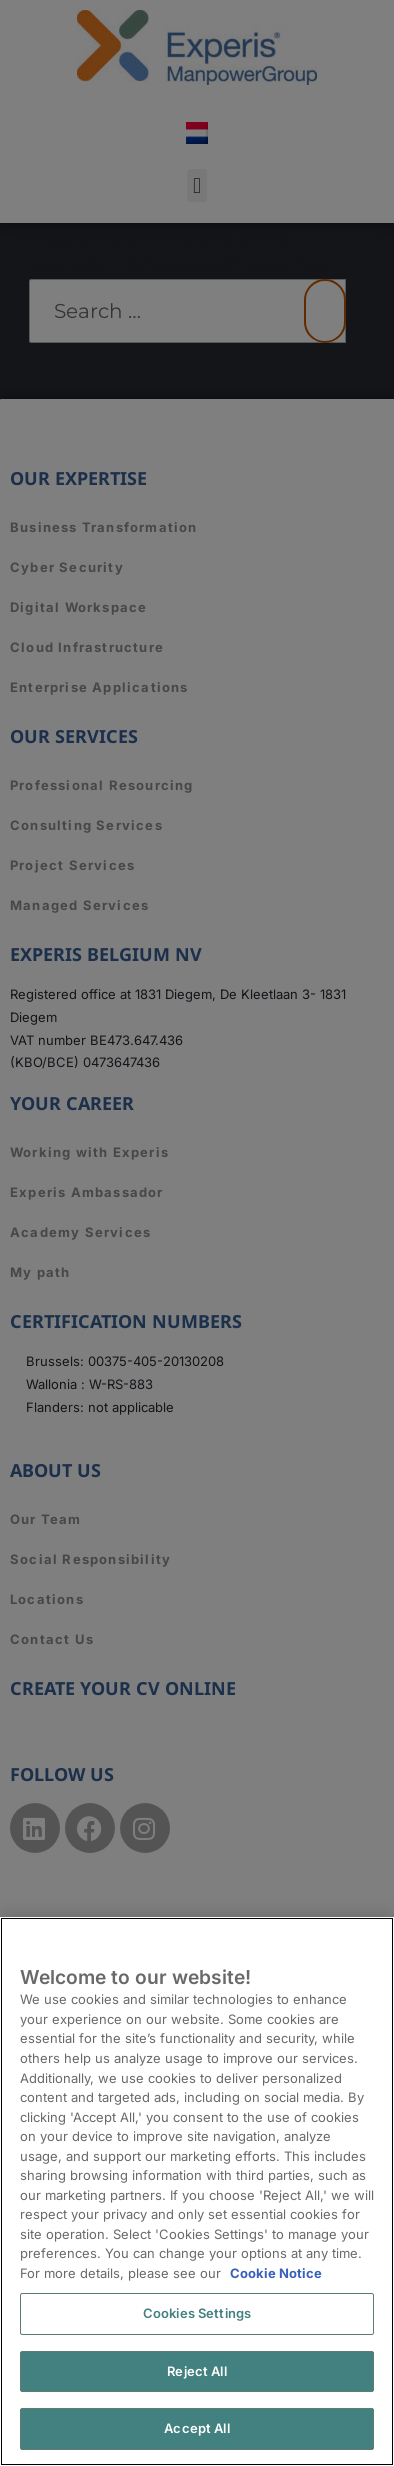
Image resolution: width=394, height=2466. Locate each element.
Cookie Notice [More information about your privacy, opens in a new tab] (276, 2273)
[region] (197, 2191)
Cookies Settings (197, 2313)
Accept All (196, 2428)
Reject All (196, 2371)
